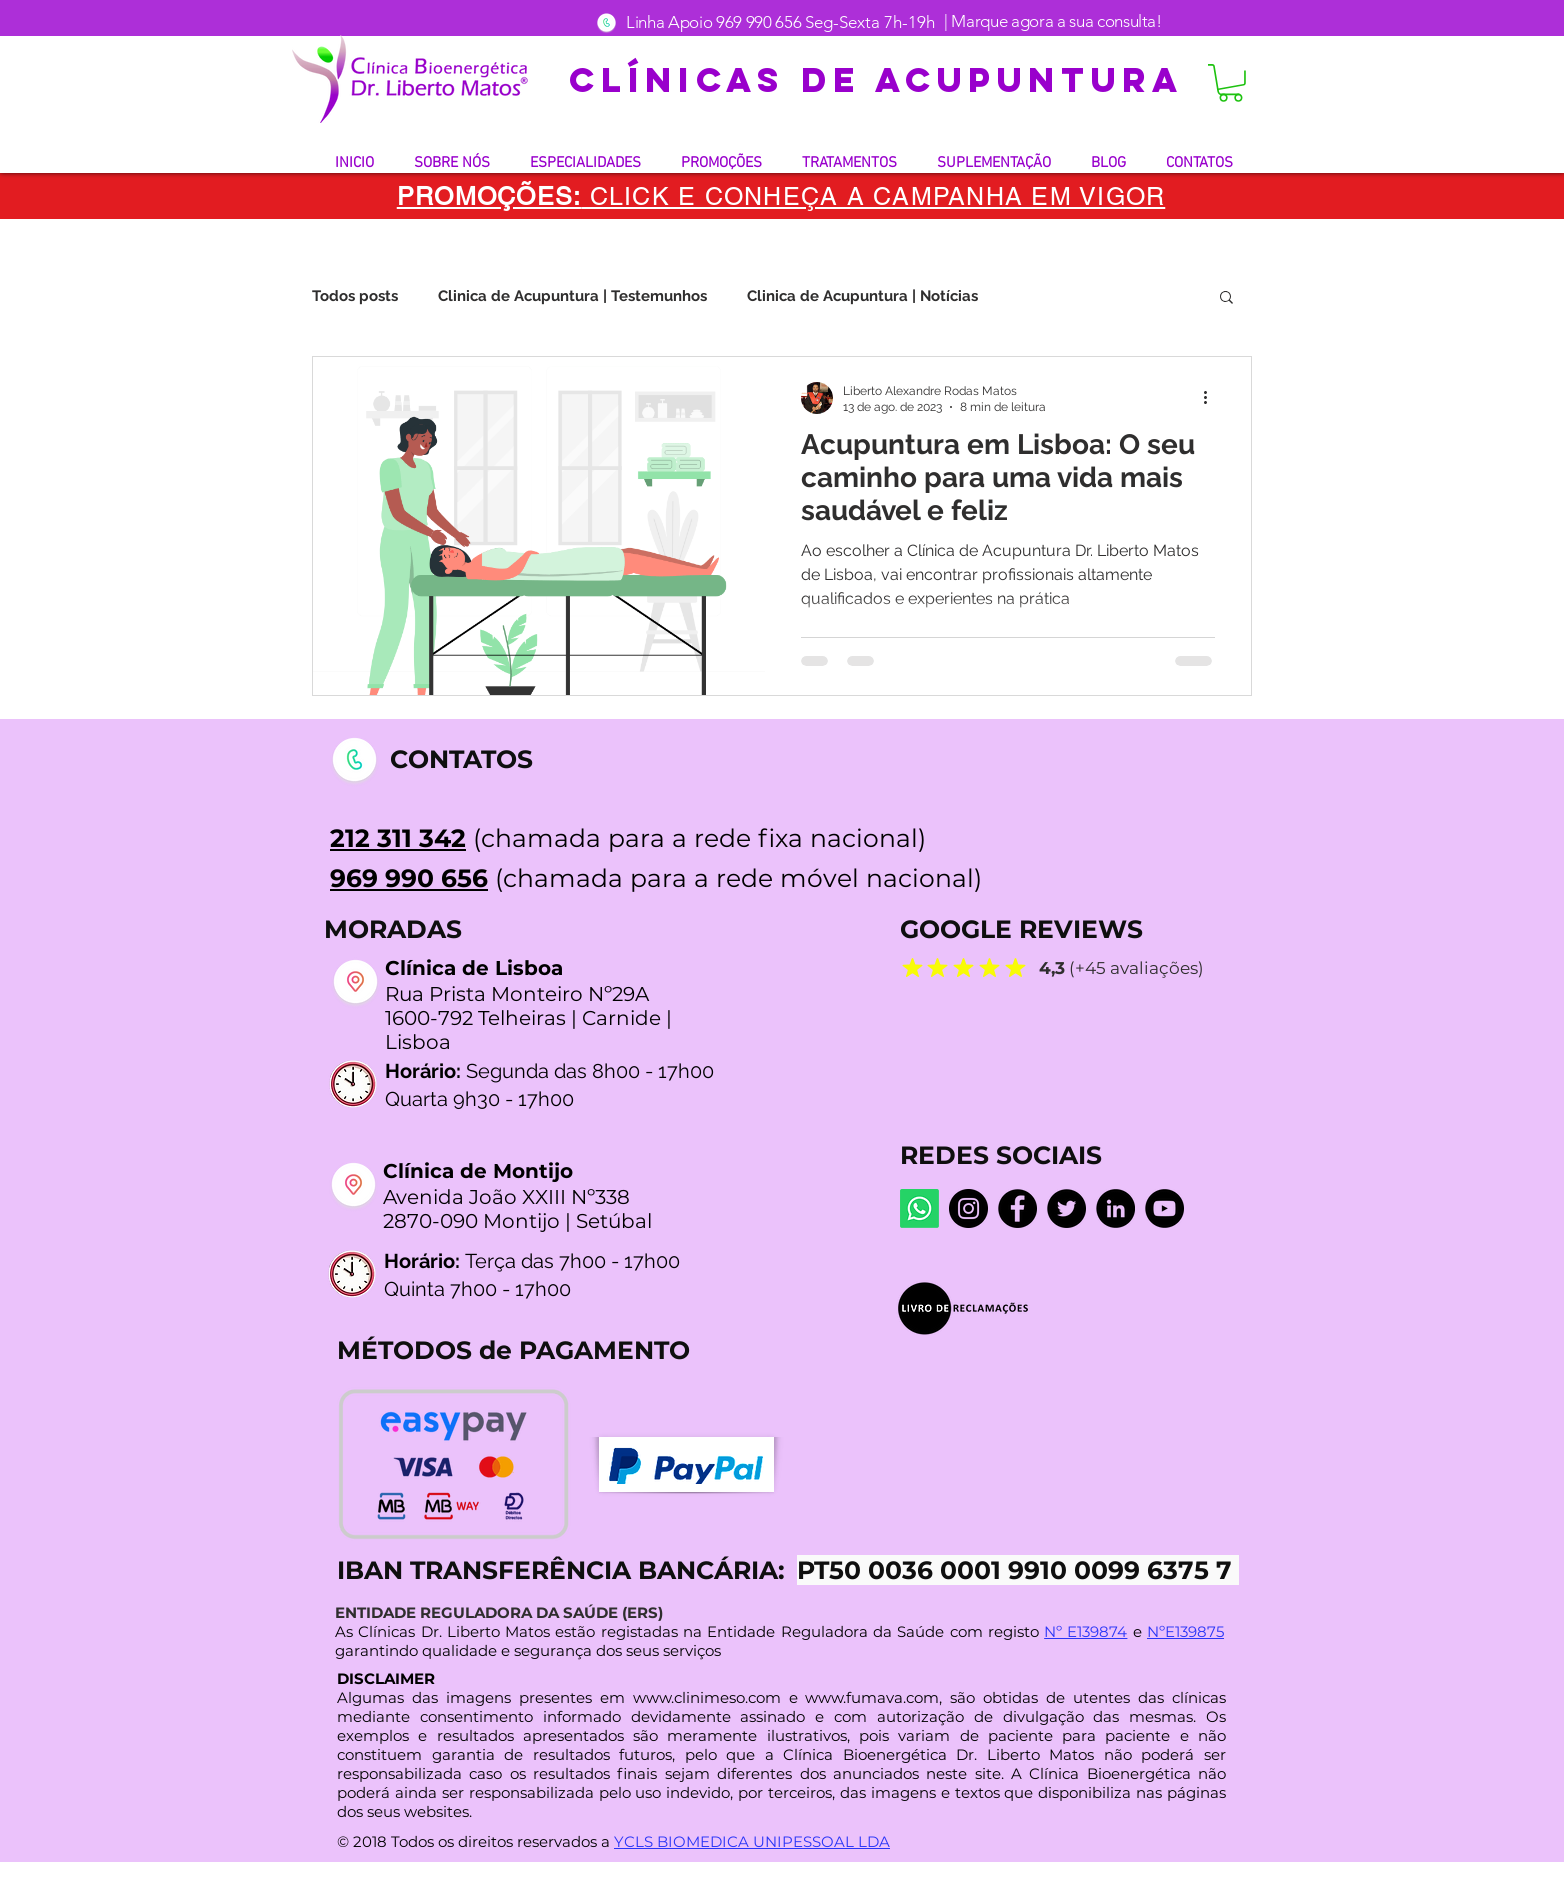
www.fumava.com (872, 1697)
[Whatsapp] (919, 1208)
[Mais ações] (1212, 398)
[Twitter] (1066, 1208)
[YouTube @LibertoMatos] (1164, 1208)
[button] (1230, 83)
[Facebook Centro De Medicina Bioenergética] (1017, 1208)
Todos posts (355, 296)
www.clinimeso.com (707, 1697)
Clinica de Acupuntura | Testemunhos (572, 296)
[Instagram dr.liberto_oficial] (968, 1208)
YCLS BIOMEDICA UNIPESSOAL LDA (752, 1841)
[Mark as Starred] (912, 967)
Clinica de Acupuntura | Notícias (862, 296)
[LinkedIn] (1115, 1208)
